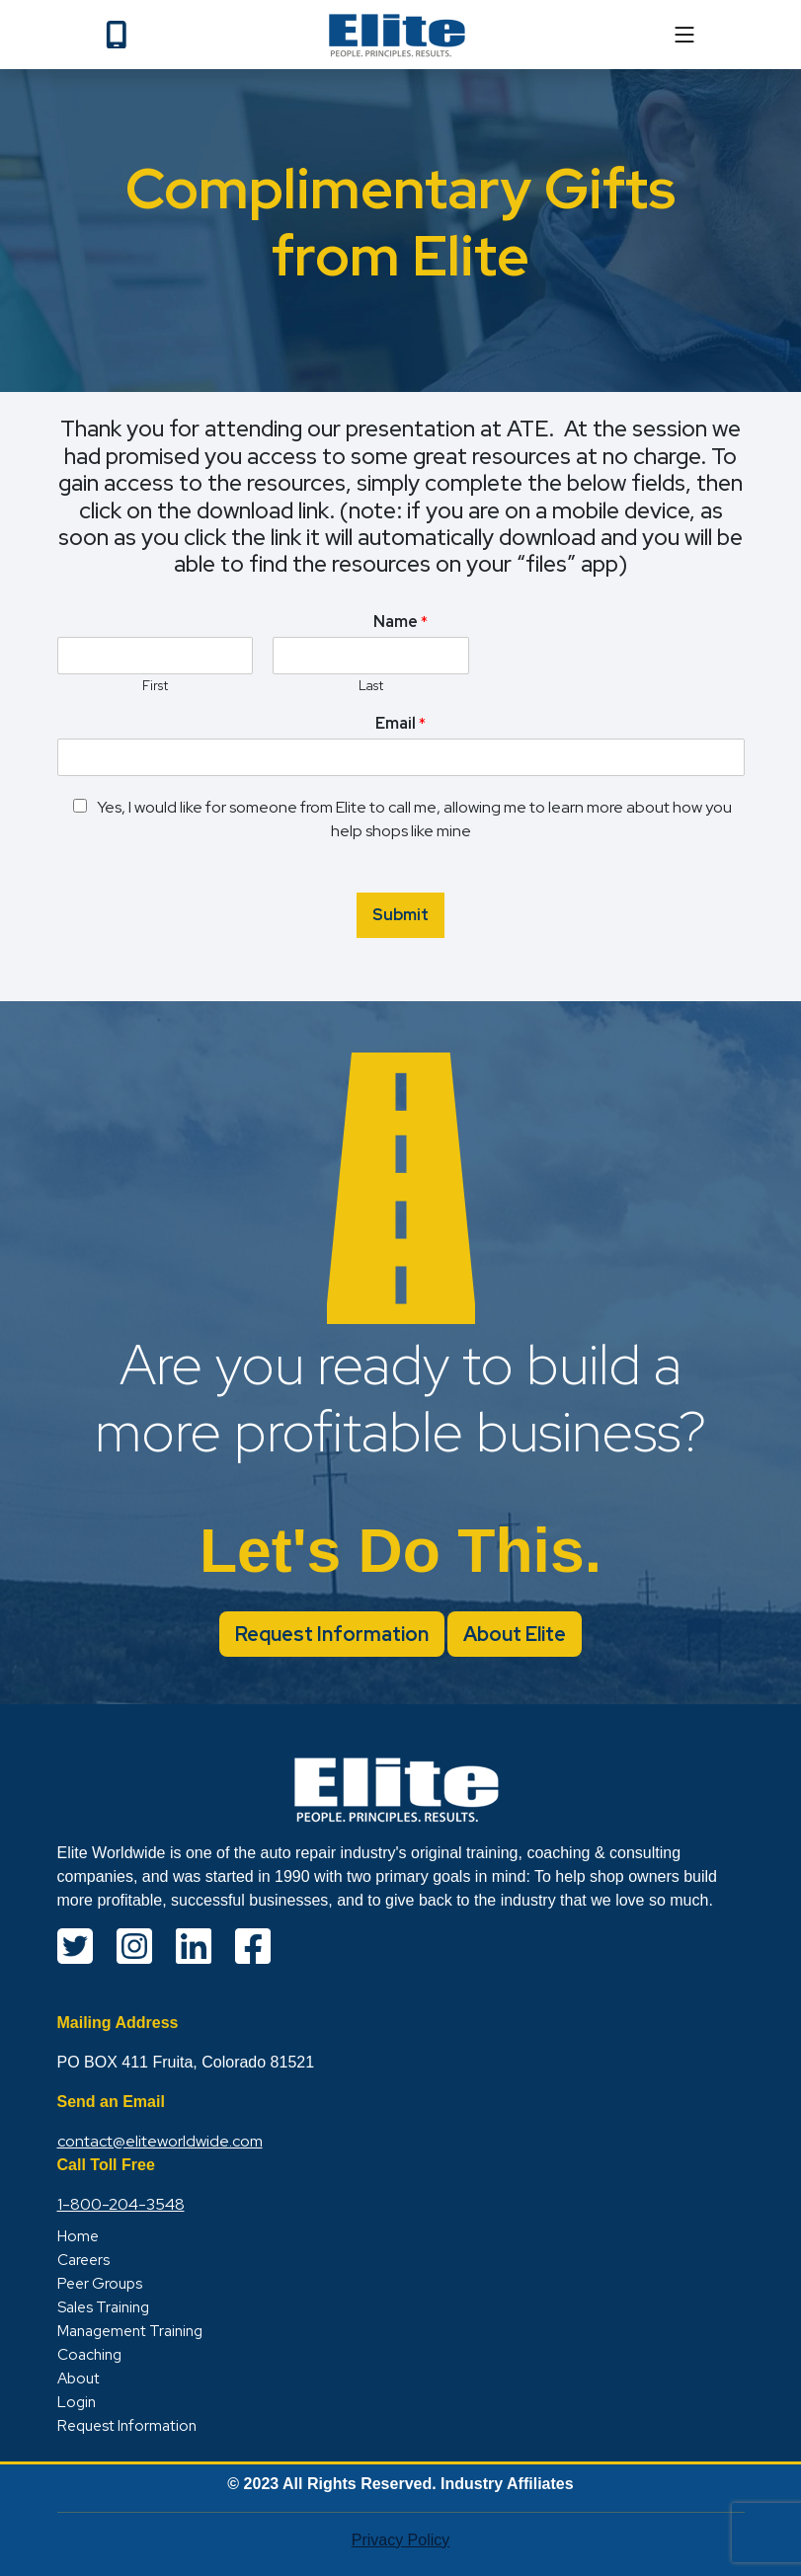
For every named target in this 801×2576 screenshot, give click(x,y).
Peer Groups (99, 2284)
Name (400, 622)
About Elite (514, 1634)
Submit (400, 914)
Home (78, 2236)
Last (371, 686)
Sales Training (103, 2307)
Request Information (332, 1634)
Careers (83, 2260)
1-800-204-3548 (121, 2204)
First (155, 686)
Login (76, 2402)
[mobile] (684, 34)
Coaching (89, 2355)
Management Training (129, 2331)
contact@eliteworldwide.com (160, 2141)
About (78, 2378)
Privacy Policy (401, 2540)
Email (400, 724)
